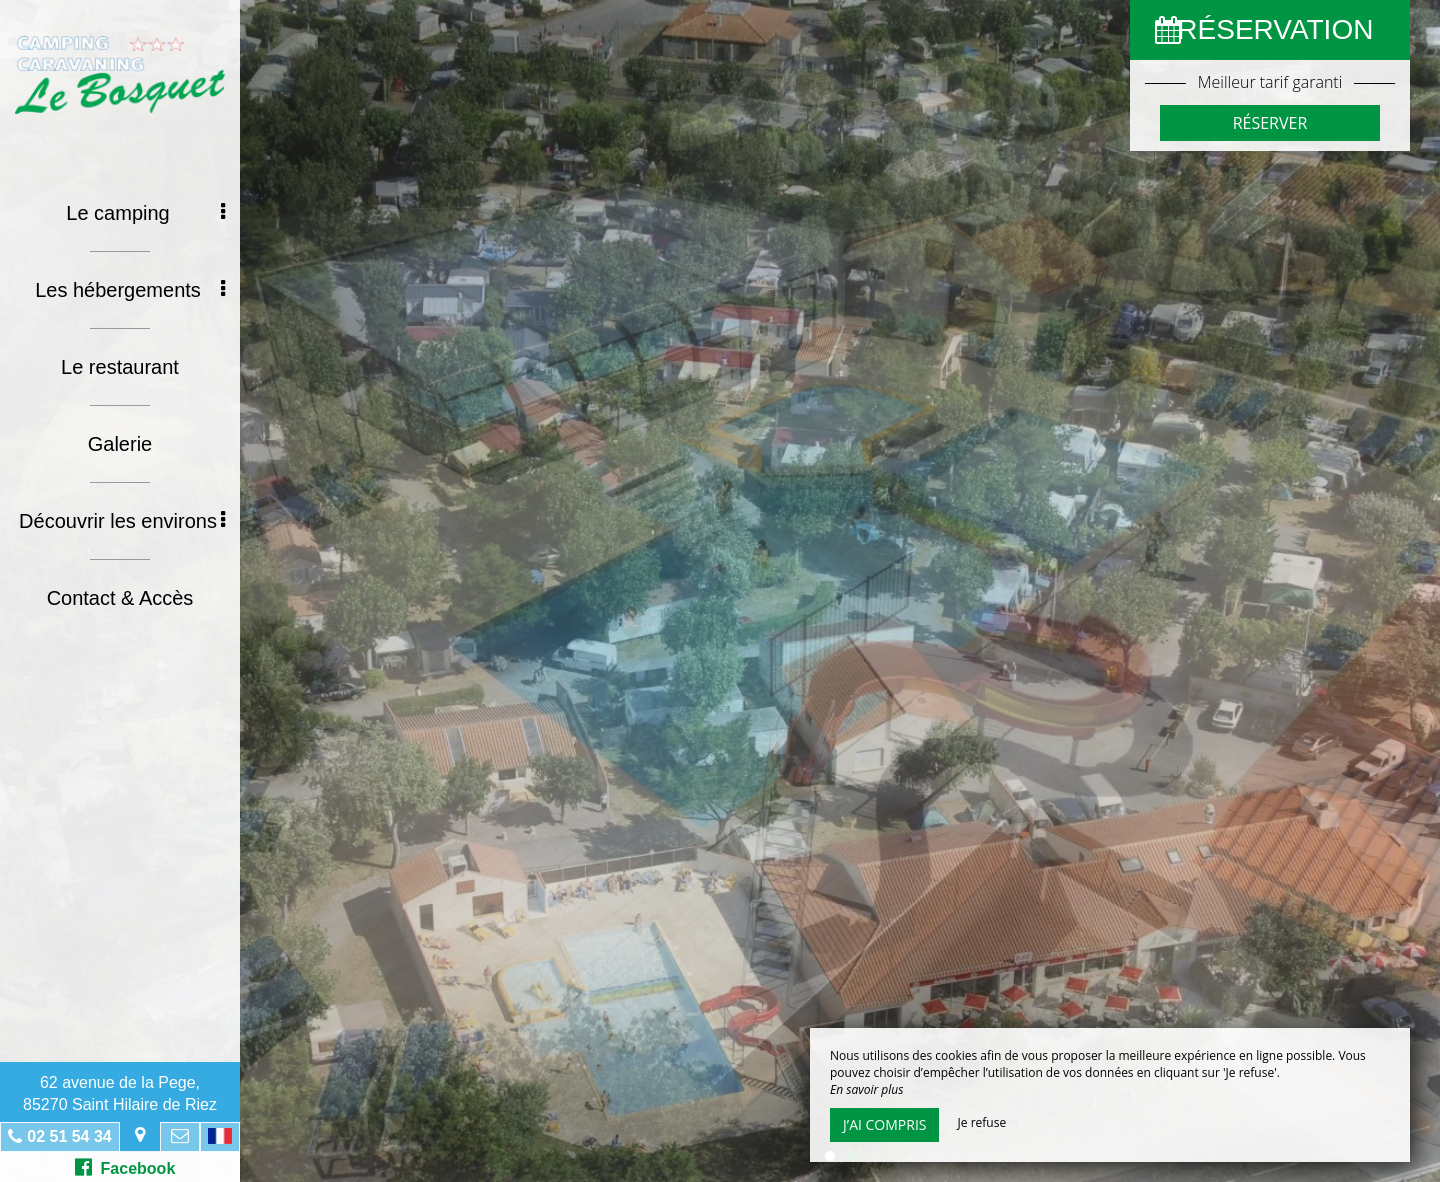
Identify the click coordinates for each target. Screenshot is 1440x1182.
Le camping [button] (145, 213)
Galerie (120, 444)
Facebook (125, 1167)
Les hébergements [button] (130, 290)
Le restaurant (120, 367)
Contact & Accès (120, 598)
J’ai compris (884, 1124)
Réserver (1270, 123)
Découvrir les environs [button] (122, 521)
